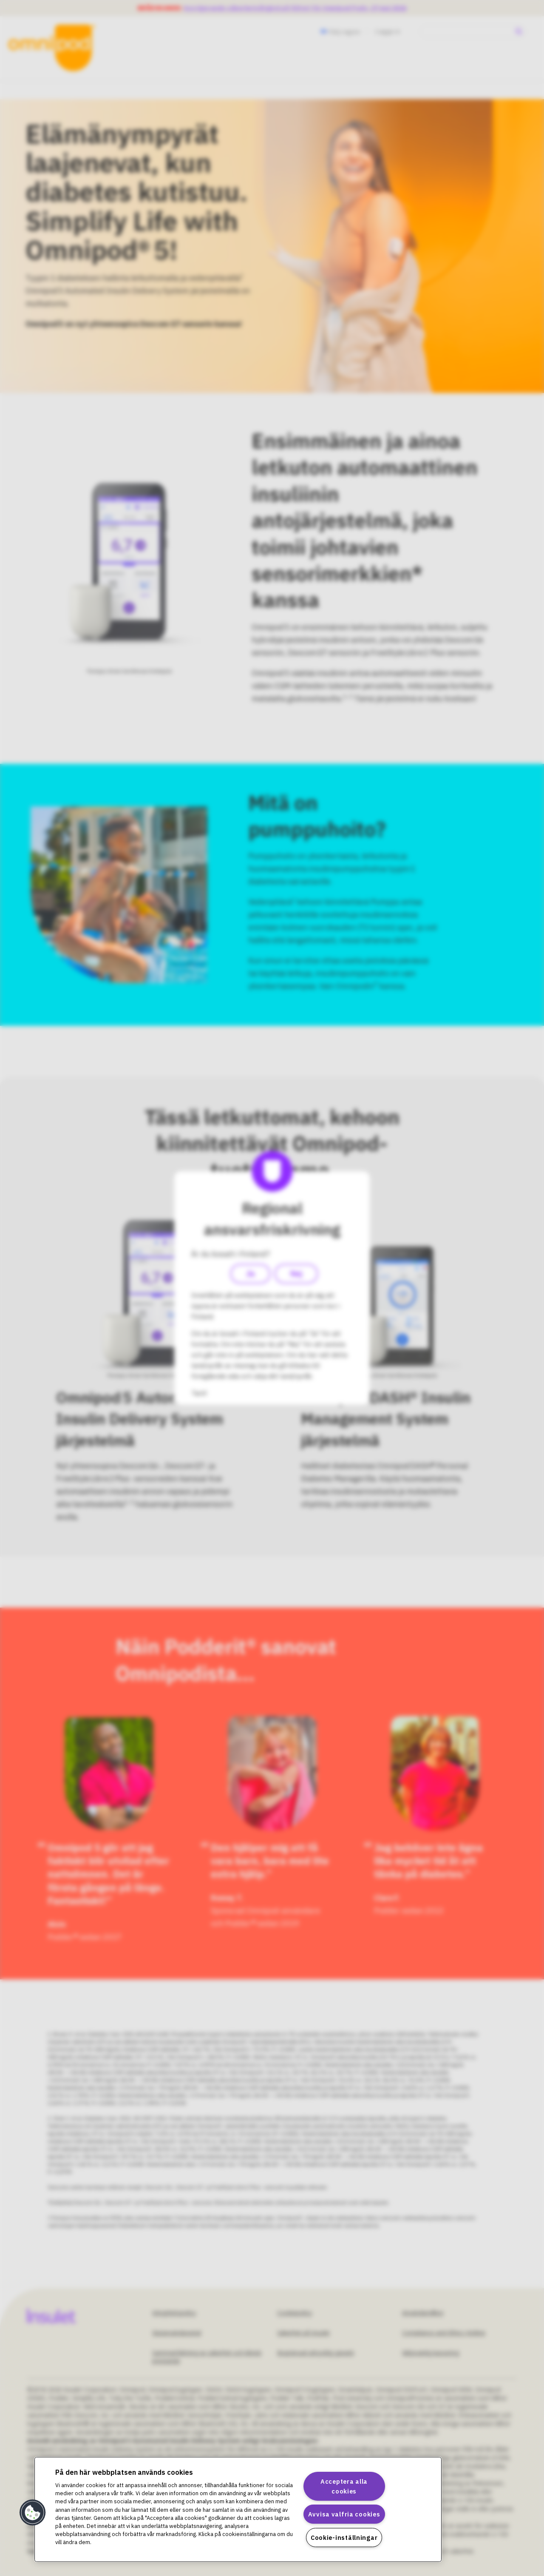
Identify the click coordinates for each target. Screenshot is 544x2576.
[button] (32, 2512)
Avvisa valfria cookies (344, 2514)
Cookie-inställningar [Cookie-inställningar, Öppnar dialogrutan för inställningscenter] (344, 2537)
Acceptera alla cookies (344, 2486)
